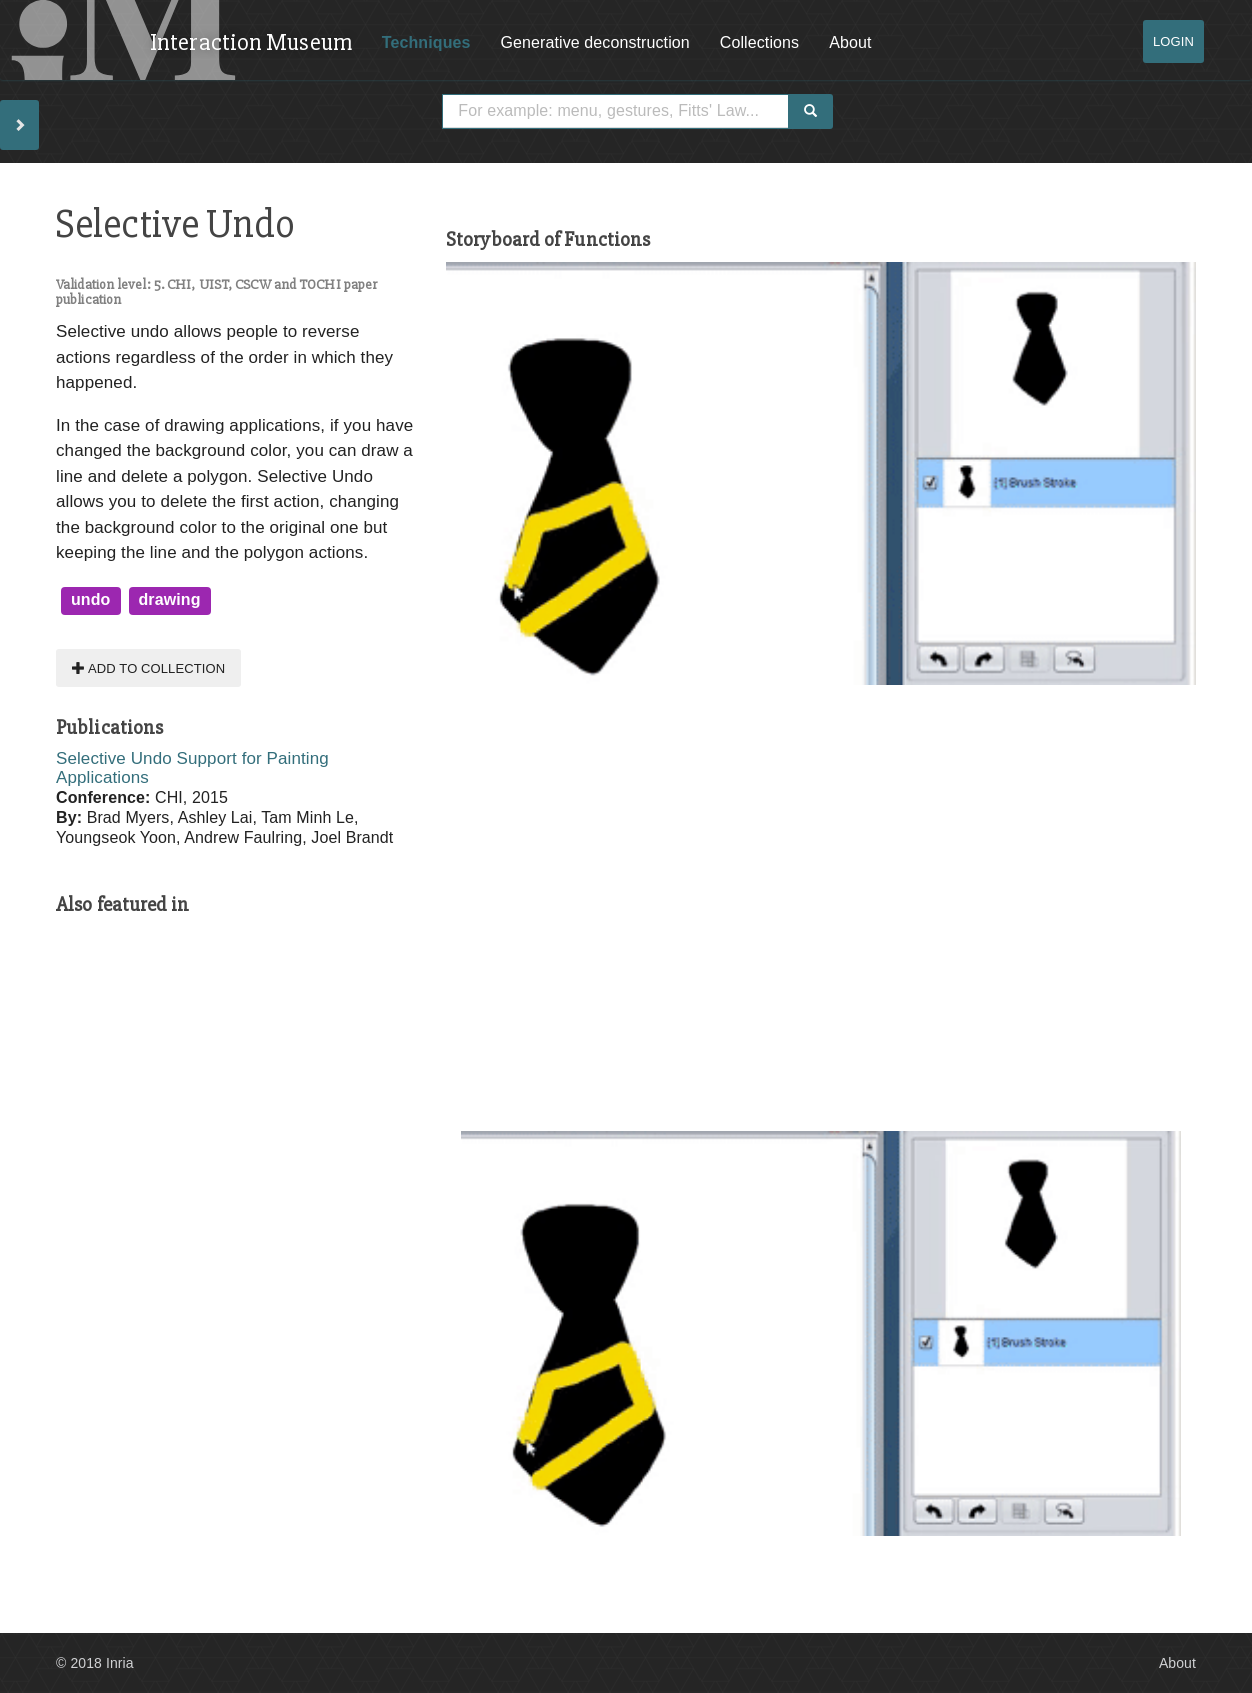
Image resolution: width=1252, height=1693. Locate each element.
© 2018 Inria (95, 1663)
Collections (759, 42)
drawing (170, 599)
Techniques (426, 42)
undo (91, 599)
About (850, 42)
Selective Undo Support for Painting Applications (192, 768)
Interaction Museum (251, 42)
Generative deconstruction (595, 42)
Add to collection (148, 667)
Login (1173, 41)
